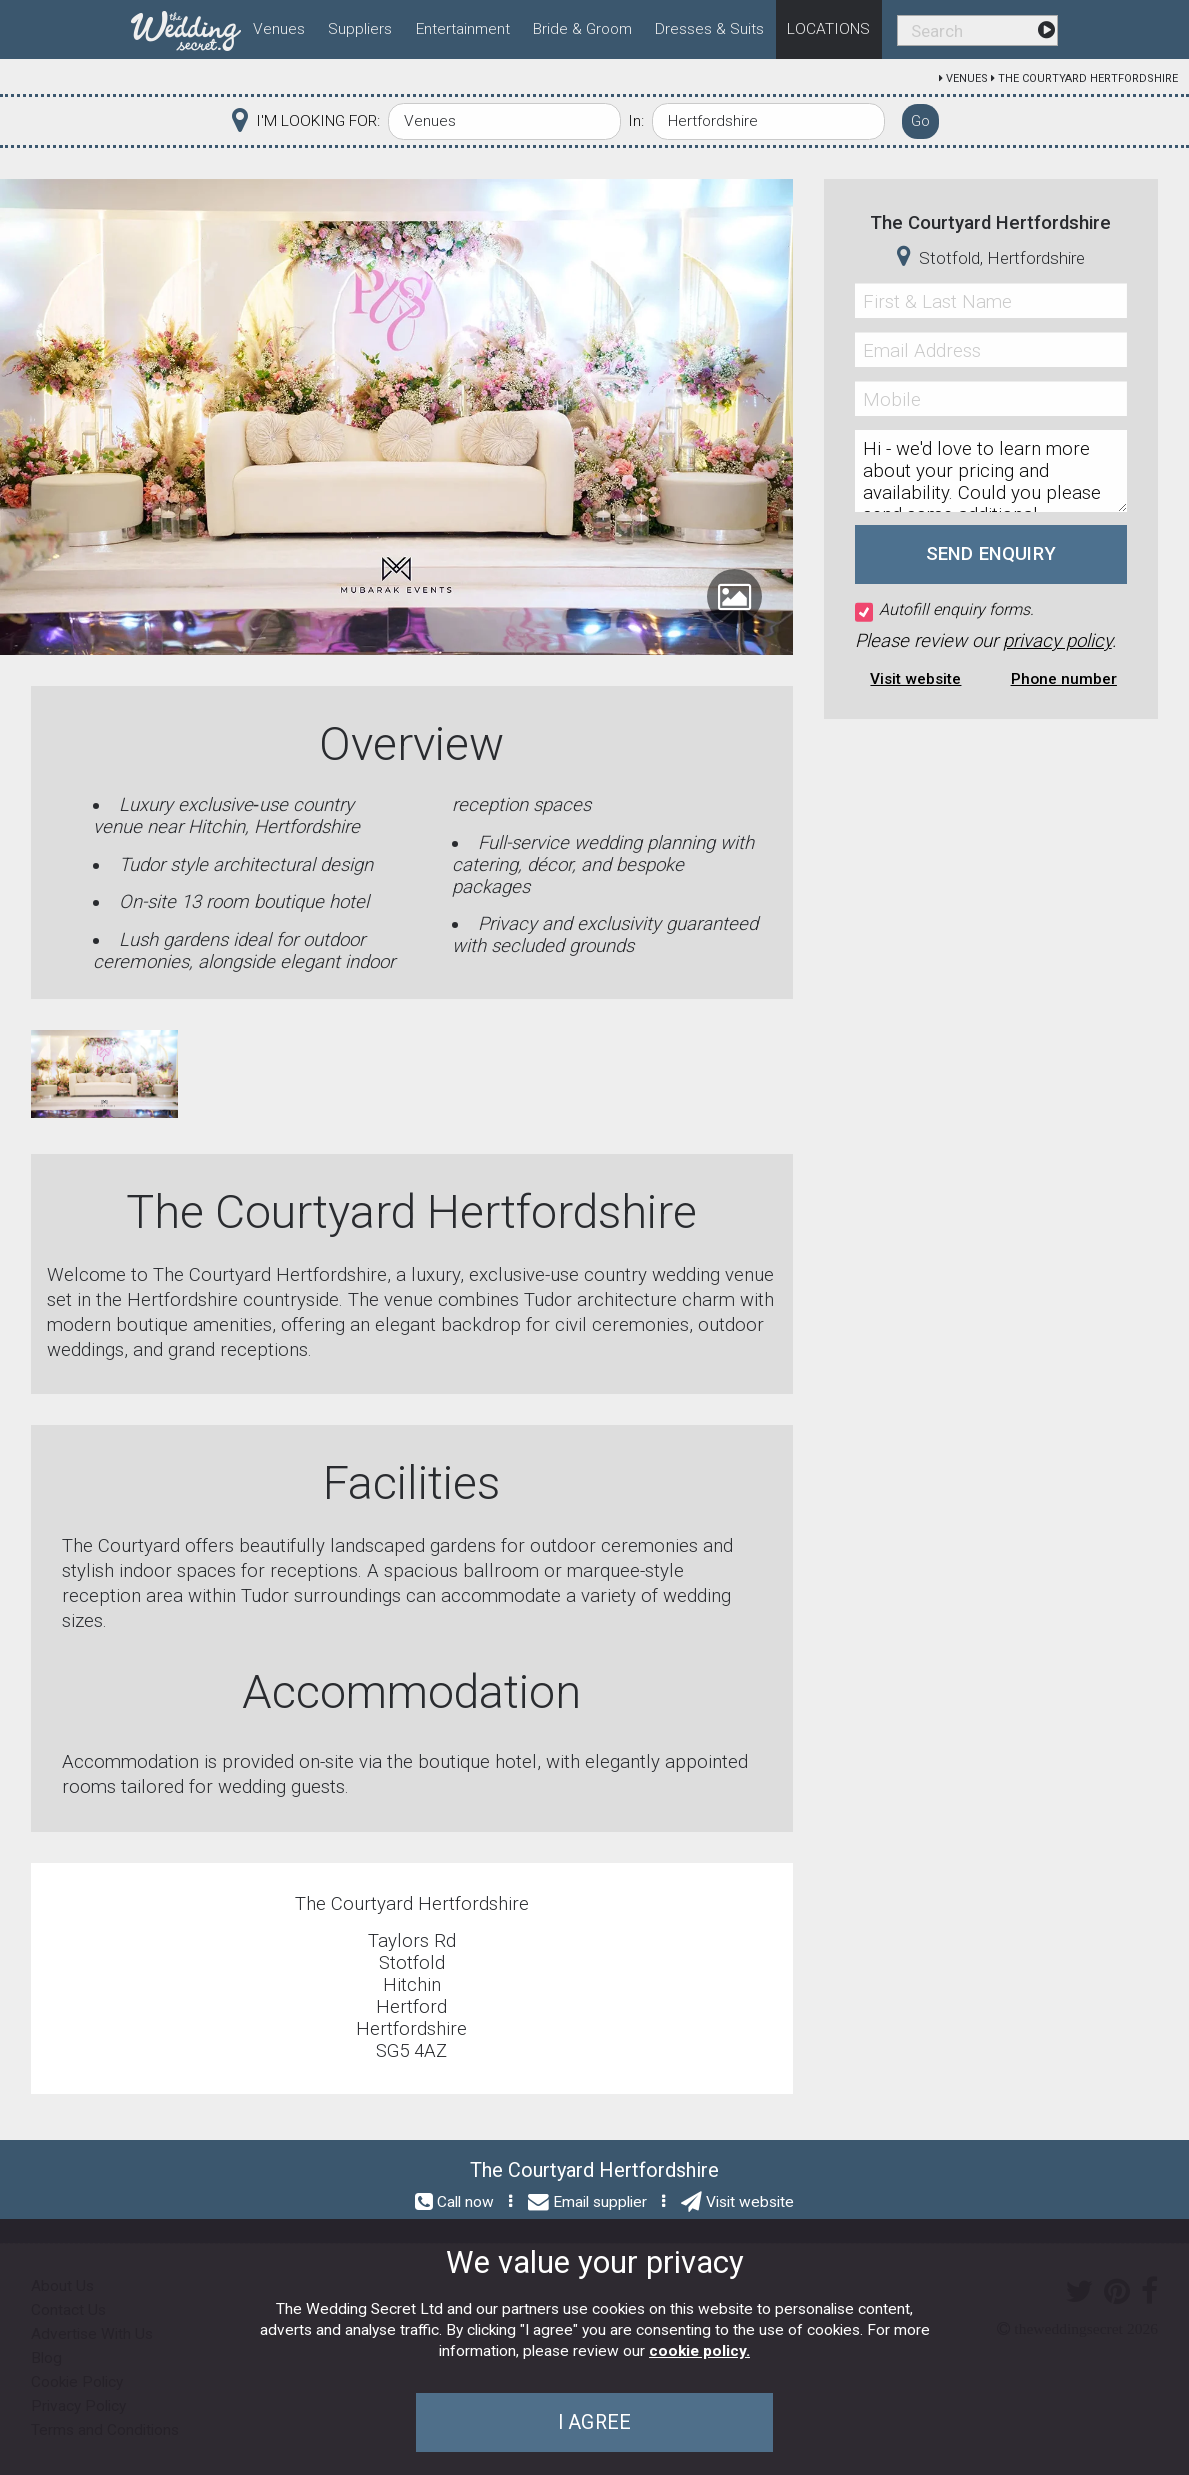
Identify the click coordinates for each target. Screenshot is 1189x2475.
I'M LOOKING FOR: (318, 121)
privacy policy (1057, 641)
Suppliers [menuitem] (360, 29)
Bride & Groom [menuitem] (582, 29)
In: (636, 121)
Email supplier (600, 2202)
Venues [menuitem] (279, 29)
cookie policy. (699, 2351)
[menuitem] (186, 27)
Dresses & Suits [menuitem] (709, 29)
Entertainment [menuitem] (463, 29)
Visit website (915, 679)
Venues (967, 78)
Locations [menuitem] (828, 29)
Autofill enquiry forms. (944, 610)
